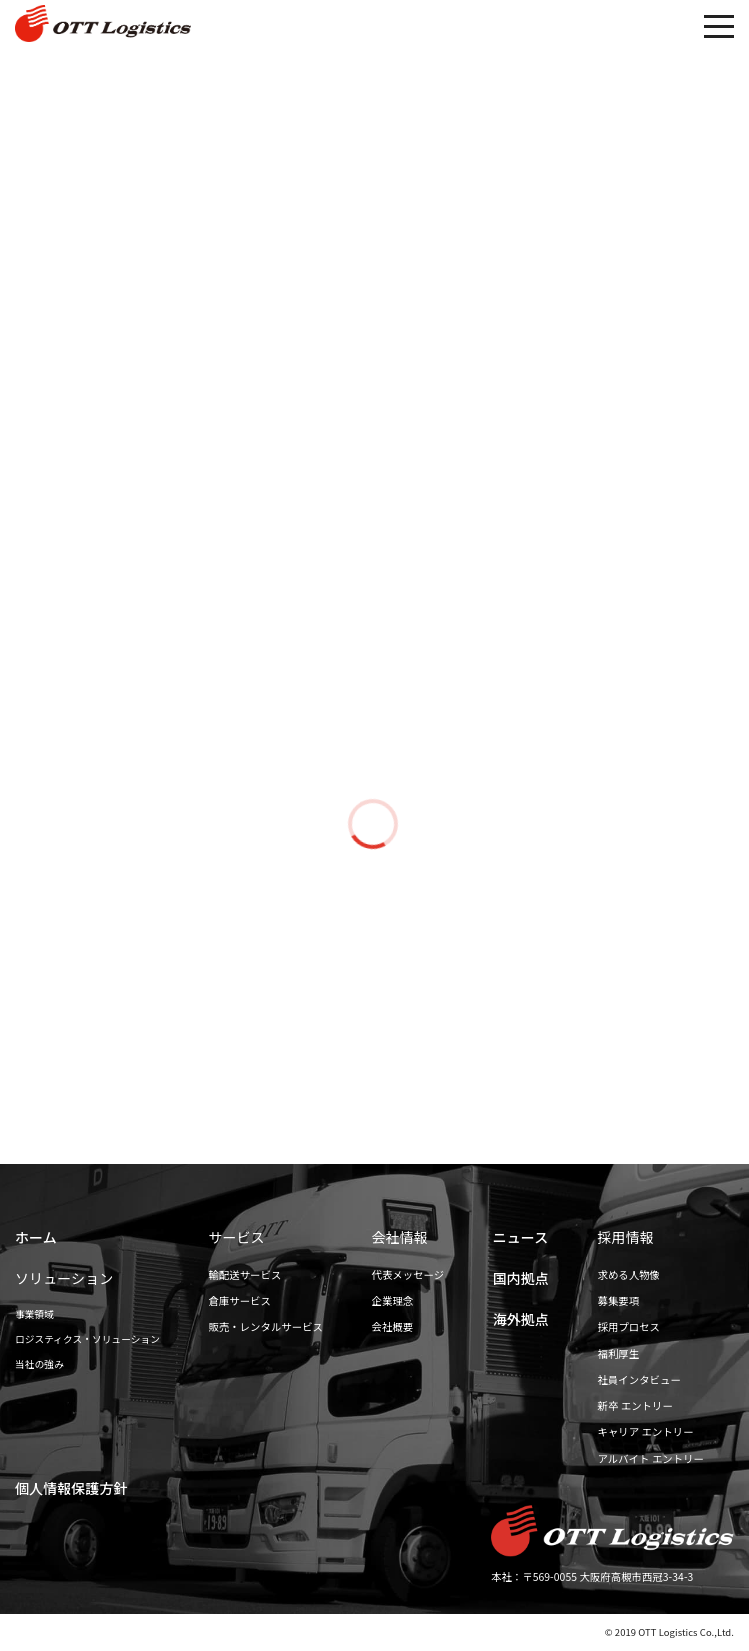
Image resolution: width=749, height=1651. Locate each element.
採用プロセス (629, 1326)
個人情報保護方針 (71, 1488)
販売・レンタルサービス (265, 1326)
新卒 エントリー (635, 1405)
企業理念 (392, 1300)
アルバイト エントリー (651, 1458)
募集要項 (619, 1300)
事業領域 (34, 1314)
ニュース (521, 1237)
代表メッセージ (407, 1274)
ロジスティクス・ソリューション (87, 1339)
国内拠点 (521, 1278)
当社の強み (39, 1364)
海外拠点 (521, 1319)
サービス (236, 1237)
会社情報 (399, 1237)
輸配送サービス (244, 1274)
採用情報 (626, 1237)
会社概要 (392, 1326)
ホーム (36, 1237)
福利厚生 (619, 1353)
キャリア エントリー (646, 1431)
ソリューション (64, 1278)
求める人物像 (629, 1274)
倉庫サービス (239, 1300)
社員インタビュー (639, 1379)
